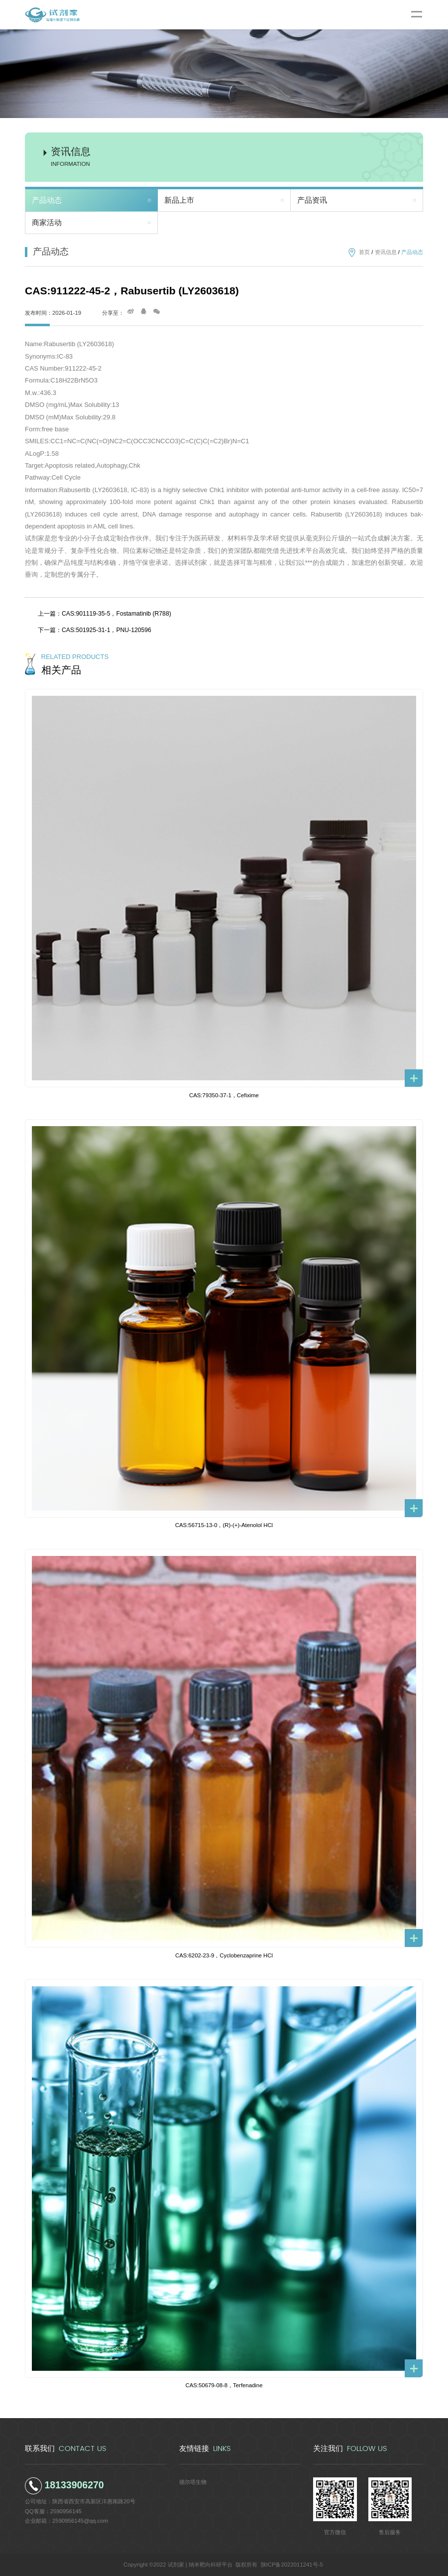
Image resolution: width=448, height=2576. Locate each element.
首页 (364, 252)
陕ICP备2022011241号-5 (292, 2565)
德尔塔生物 (193, 2482)
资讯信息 (386, 252)
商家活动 (47, 223)
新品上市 (179, 200)
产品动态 (47, 200)
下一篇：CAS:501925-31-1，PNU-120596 (94, 630)
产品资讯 (312, 200)
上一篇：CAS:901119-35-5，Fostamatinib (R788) (104, 613)
